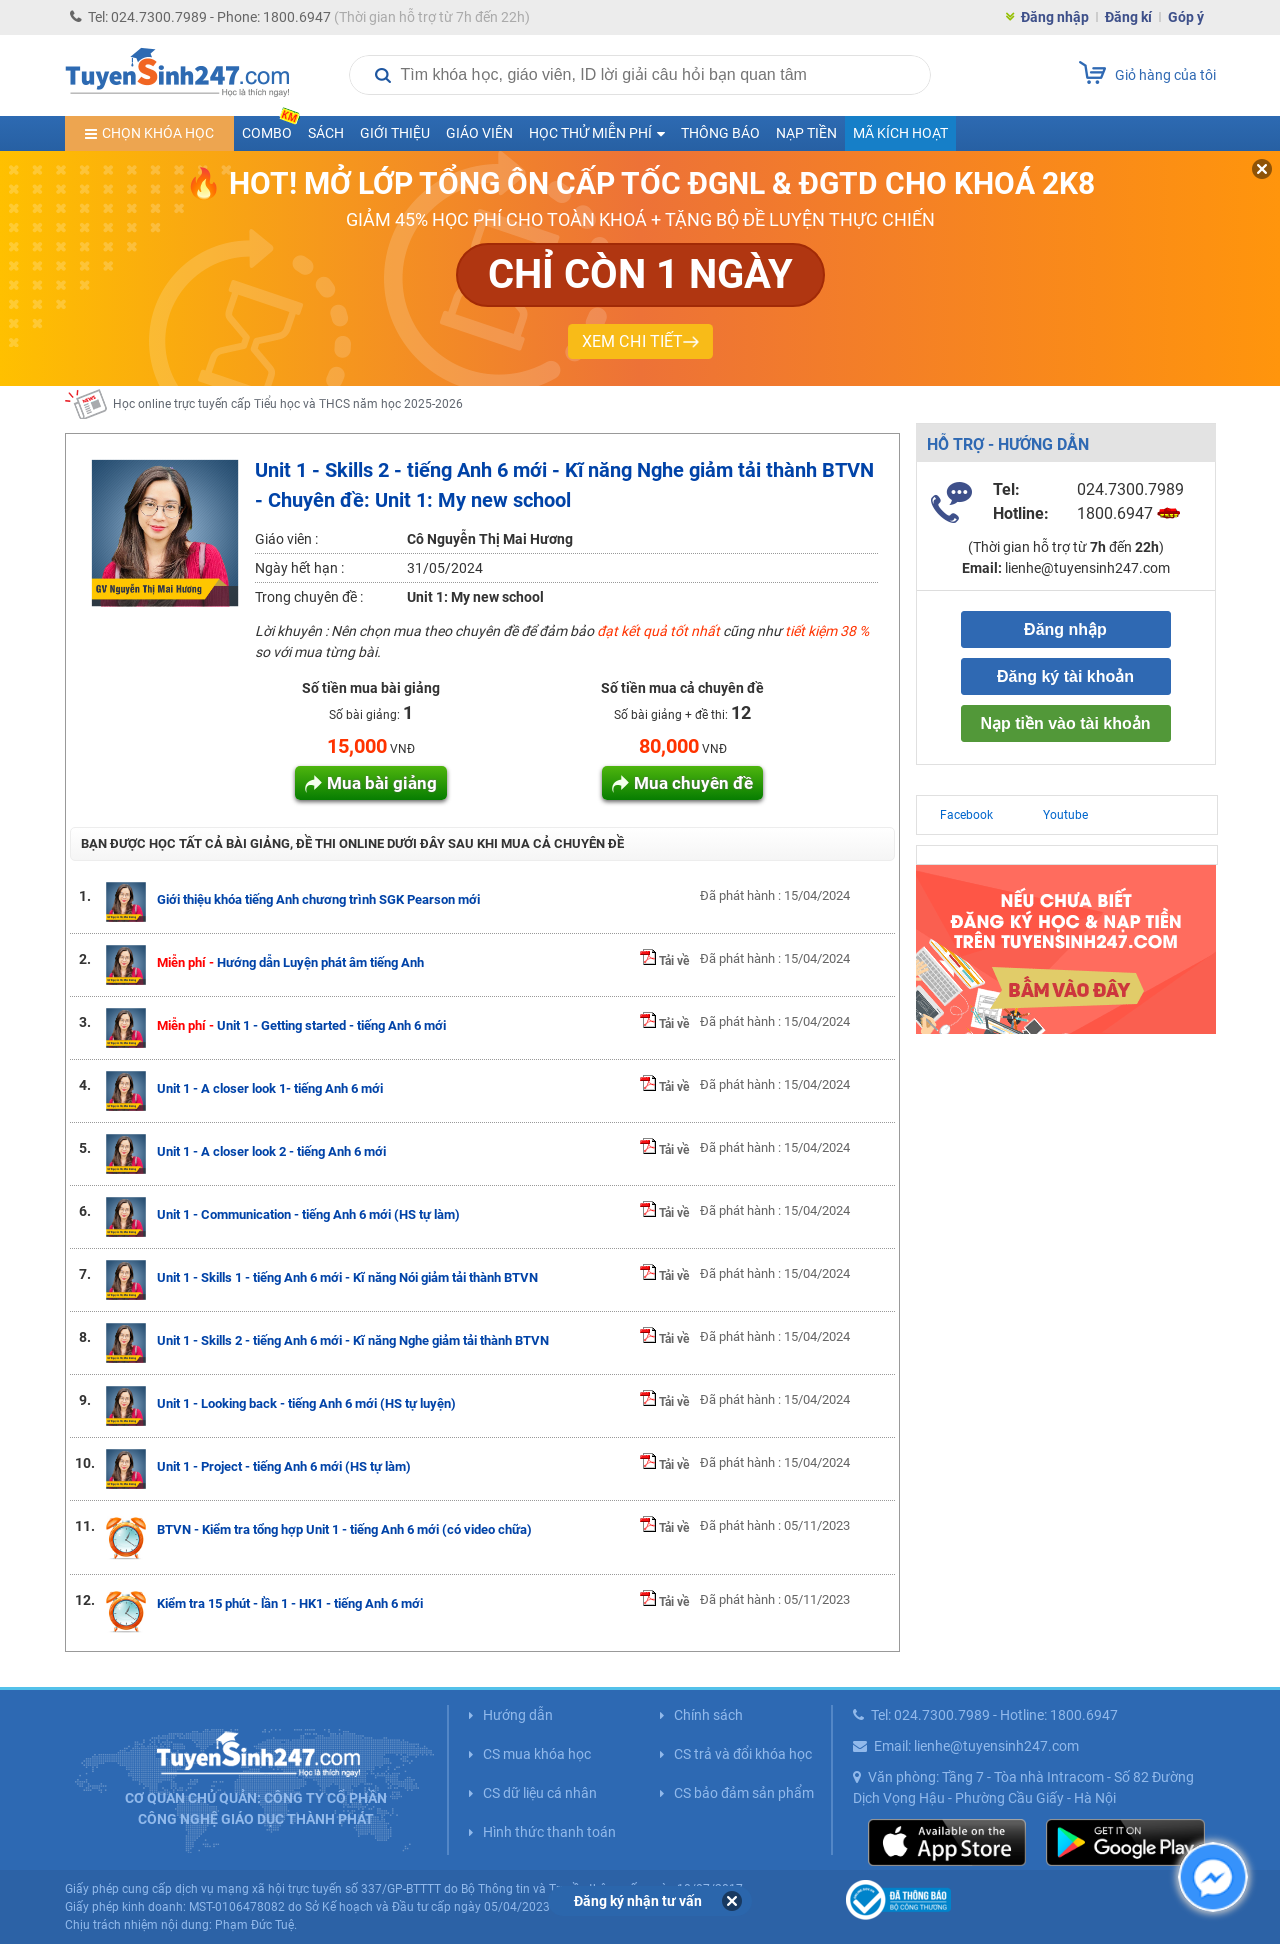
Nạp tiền (806, 133)
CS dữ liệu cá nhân (540, 1793)
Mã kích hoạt (900, 133)
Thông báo (720, 133)
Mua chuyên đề (693, 783)
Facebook (966, 815)
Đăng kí (1128, 17)
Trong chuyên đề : (309, 597)
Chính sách (708, 1715)
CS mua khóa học (537, 1754)
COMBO (271, 128)
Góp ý (1186, 17)
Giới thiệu (395, 133)
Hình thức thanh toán (549, 1832)
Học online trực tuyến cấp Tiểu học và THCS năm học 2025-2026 (288, 404)
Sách (326, 133)
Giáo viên (479, 133)
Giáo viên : (286, 539)
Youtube (1065, 815)
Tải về (664, 961)
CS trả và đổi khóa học (743, 1754)
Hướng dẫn (518, 1715)
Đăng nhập (1055, 17)
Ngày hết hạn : (299, 568)
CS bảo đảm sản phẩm (744, 1793)
